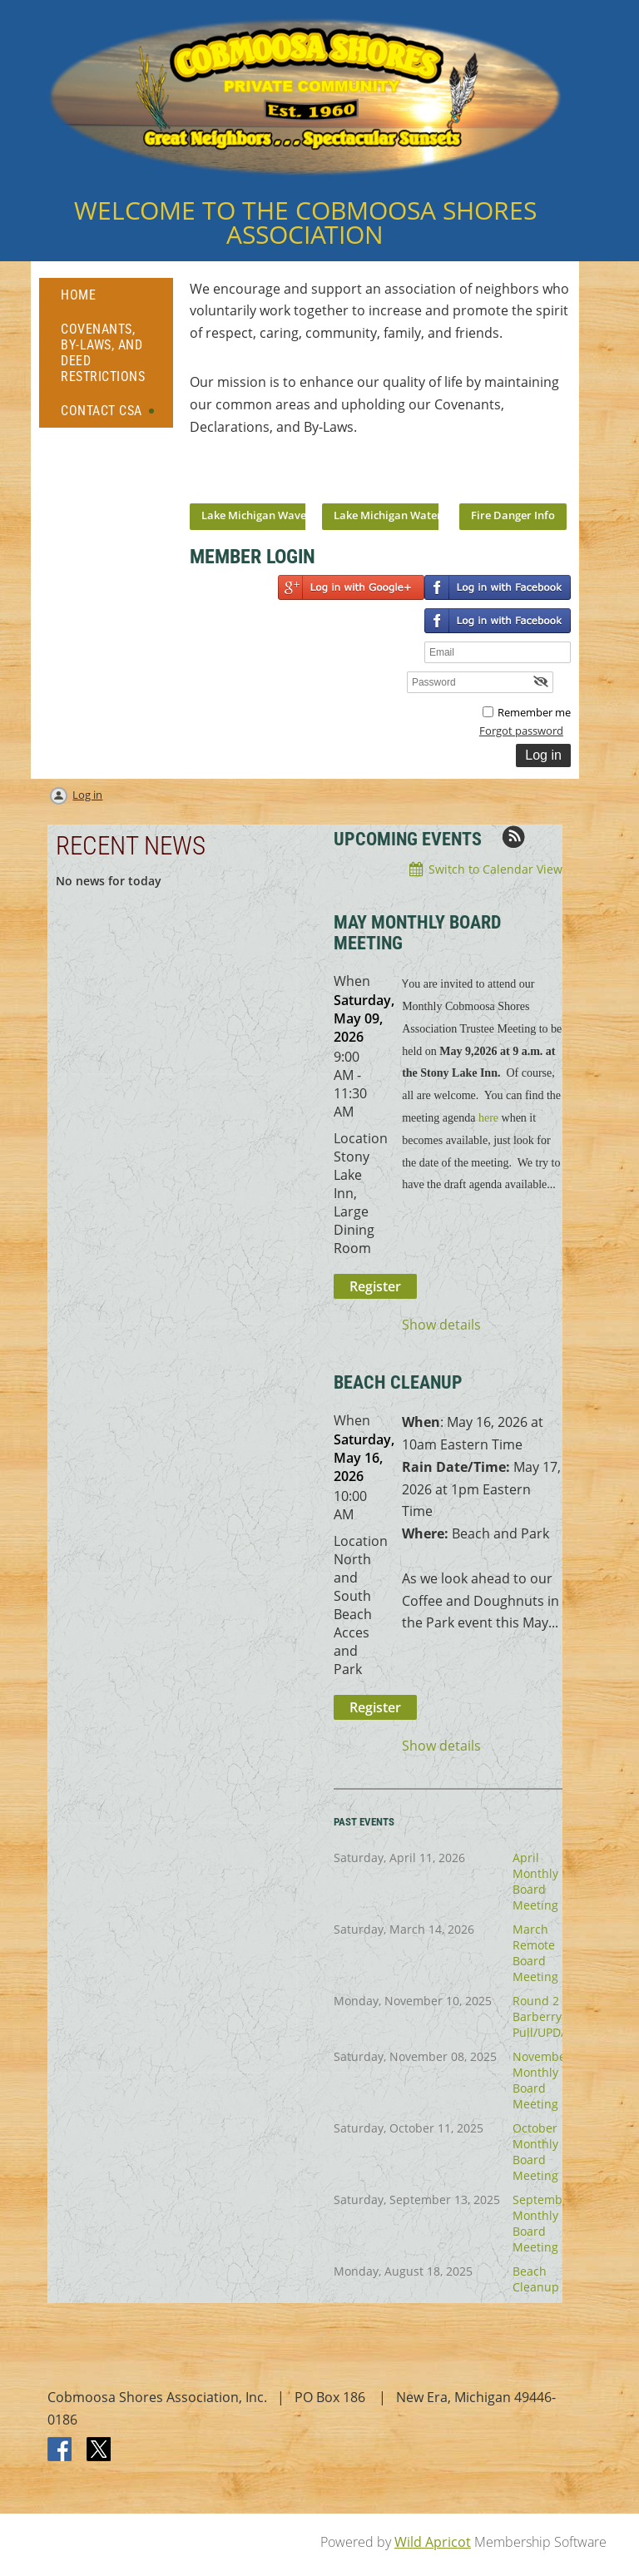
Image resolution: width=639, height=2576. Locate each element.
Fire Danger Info (513, 515)
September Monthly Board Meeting (543, 2223)
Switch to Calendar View (495, 869)
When (352, 981)
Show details (441, 1325)
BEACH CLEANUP (398, 1382)
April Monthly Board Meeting (535, 1881)
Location (361, 1138)
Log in (87, 794)
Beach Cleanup (536, 2279)
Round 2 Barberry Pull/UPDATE (547, 2016)
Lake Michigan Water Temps (406, 515)
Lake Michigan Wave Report (272, 515)
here (488, 1118)
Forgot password (521, 730)
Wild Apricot (432, 2542)
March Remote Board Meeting (535, 1952)
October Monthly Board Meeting (535, 2151)
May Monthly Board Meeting (417, 933)
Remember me (534, 712)
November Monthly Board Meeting (542, 2080)
